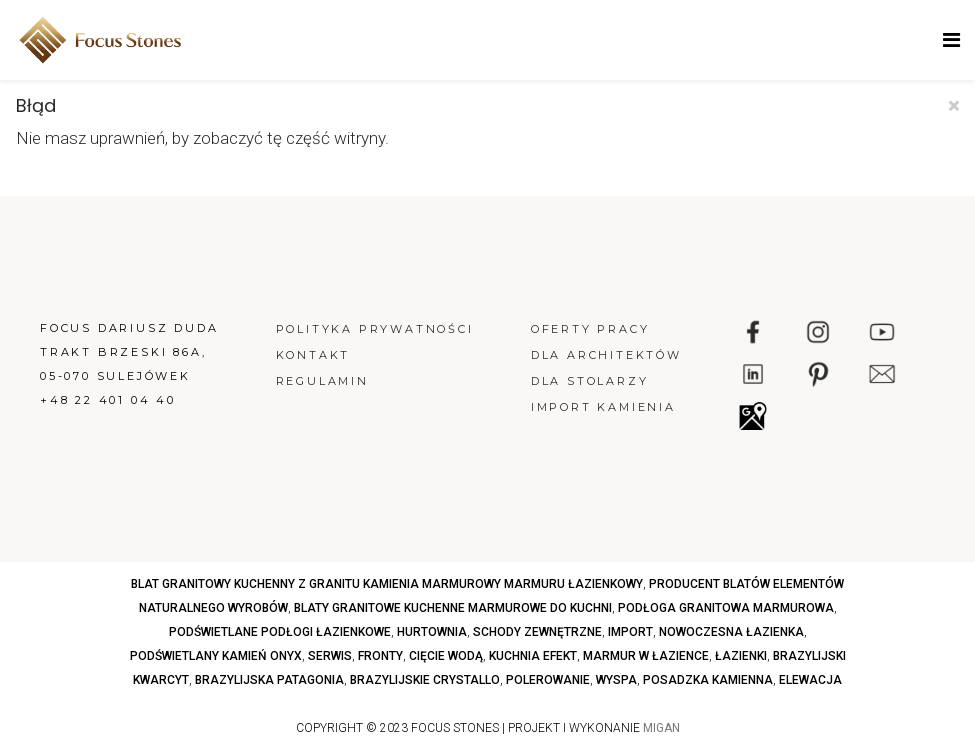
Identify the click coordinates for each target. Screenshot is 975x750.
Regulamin (322, 381)
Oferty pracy (590, 329)
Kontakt (313, 355)
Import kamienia (603, 407)
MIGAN (661, 728)
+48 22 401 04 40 (108, 400)
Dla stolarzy (590, 381)
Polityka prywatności (375, 329)
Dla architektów (606, 355)
